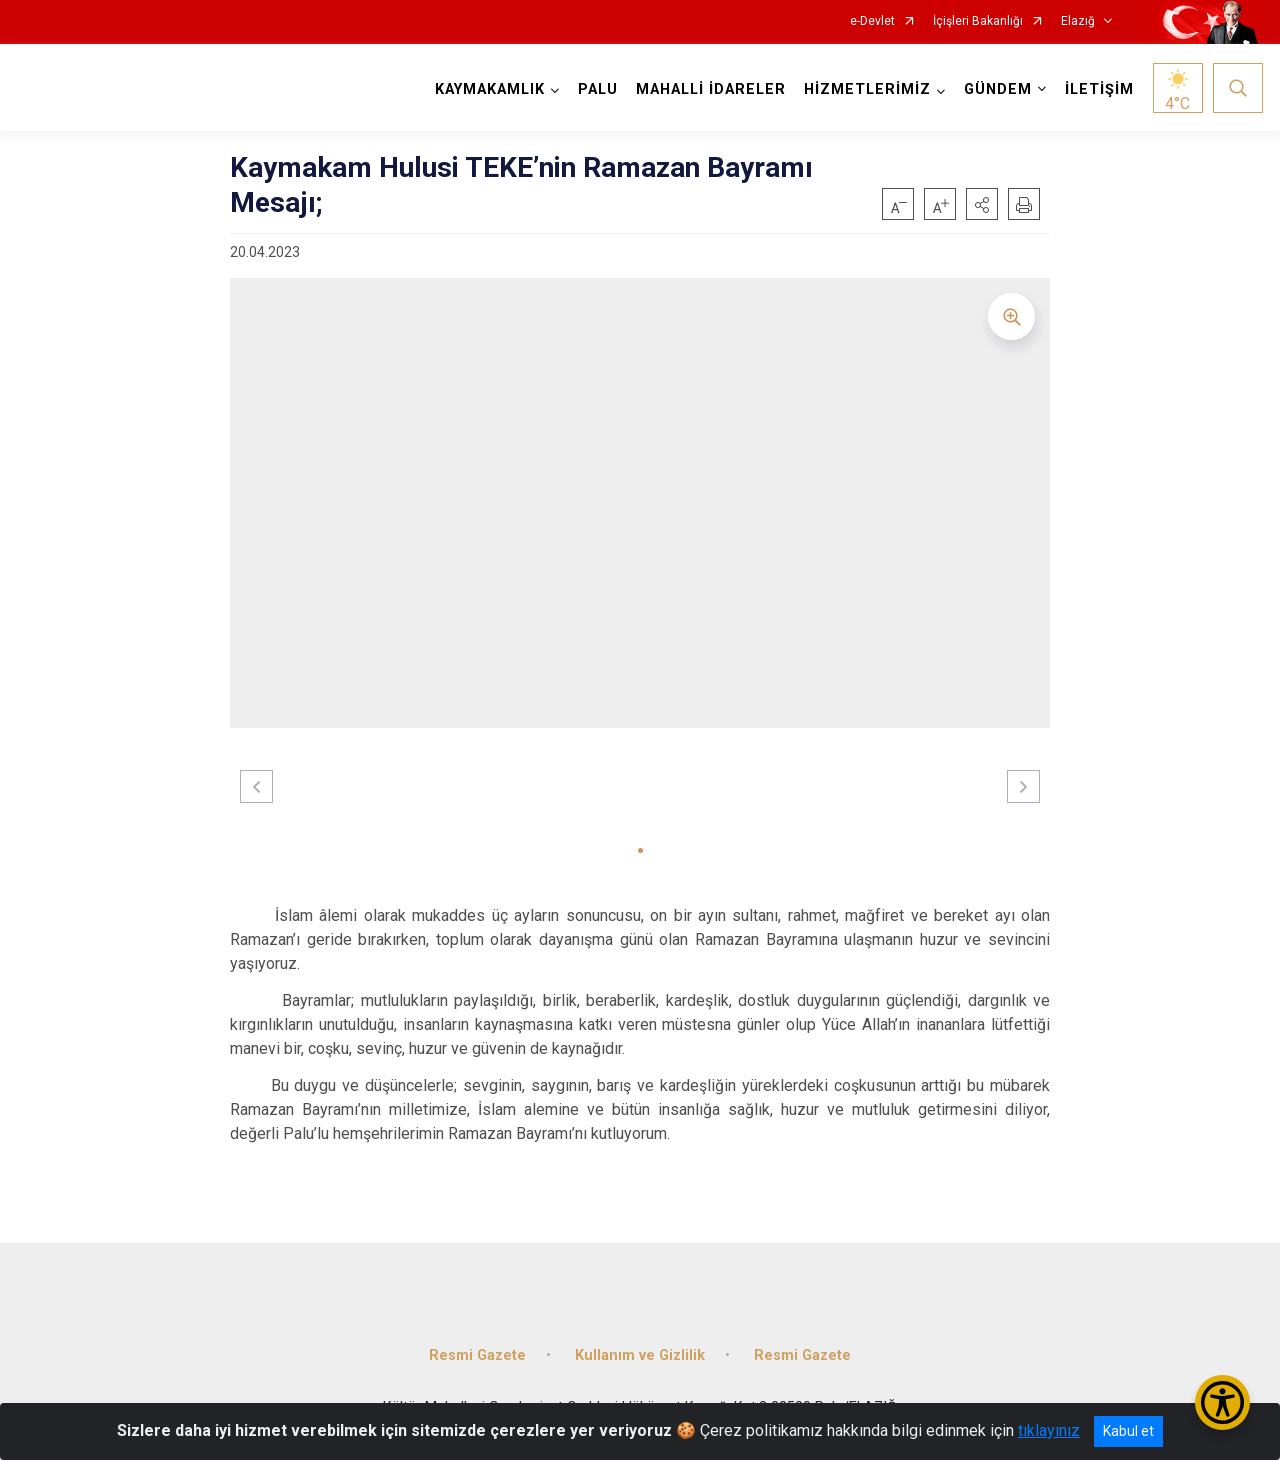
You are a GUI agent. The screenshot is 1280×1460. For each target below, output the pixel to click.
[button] (982, 204)
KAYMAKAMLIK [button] (490, 89)
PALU (598, 89)
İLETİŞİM (1099, 89)
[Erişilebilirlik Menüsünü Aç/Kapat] (1222, 1402)
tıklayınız (1049, 1430)
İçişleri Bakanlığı (978, 21)
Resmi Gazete (477, 1355)
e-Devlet (872, 21)
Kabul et (1128, 1431)
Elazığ (1078, 21)
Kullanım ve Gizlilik (640, 1355)
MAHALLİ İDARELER (711, 89)
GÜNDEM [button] (998, 89)
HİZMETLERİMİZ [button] (867, 89)
